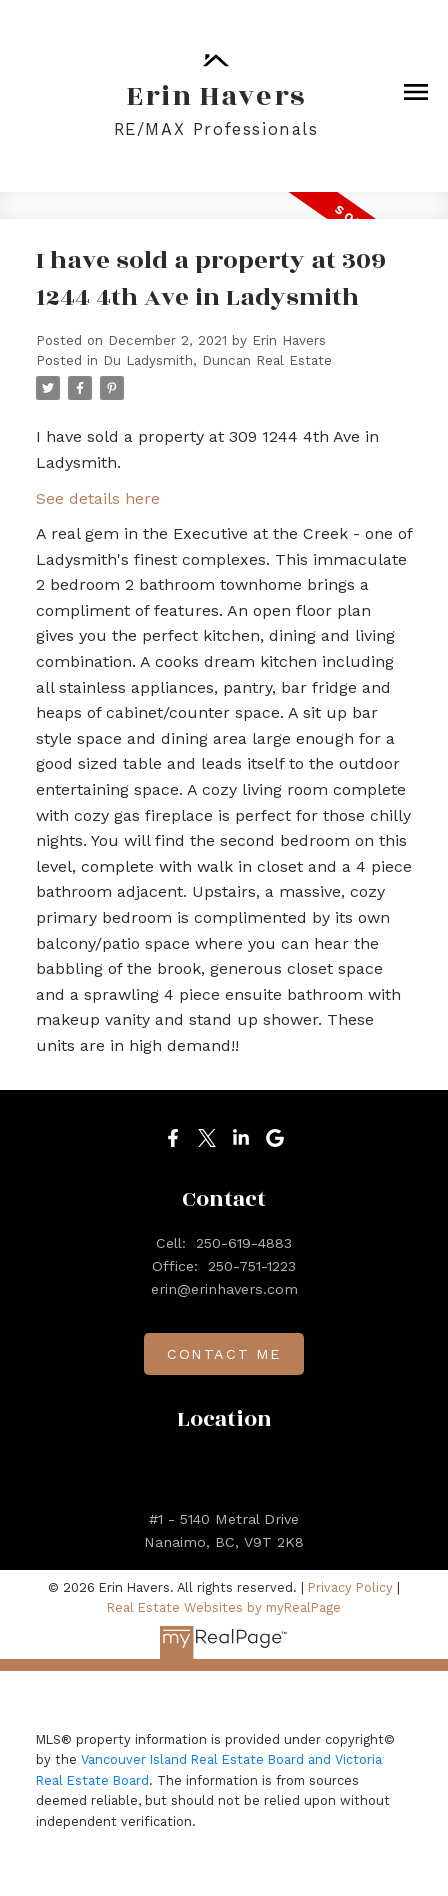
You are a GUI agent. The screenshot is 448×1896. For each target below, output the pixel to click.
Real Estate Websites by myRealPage (224, 1607)
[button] (173, 1138)
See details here (98, 498)
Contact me (224, 1354)
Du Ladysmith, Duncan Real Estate (217, 360)
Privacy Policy (350, 1587)
